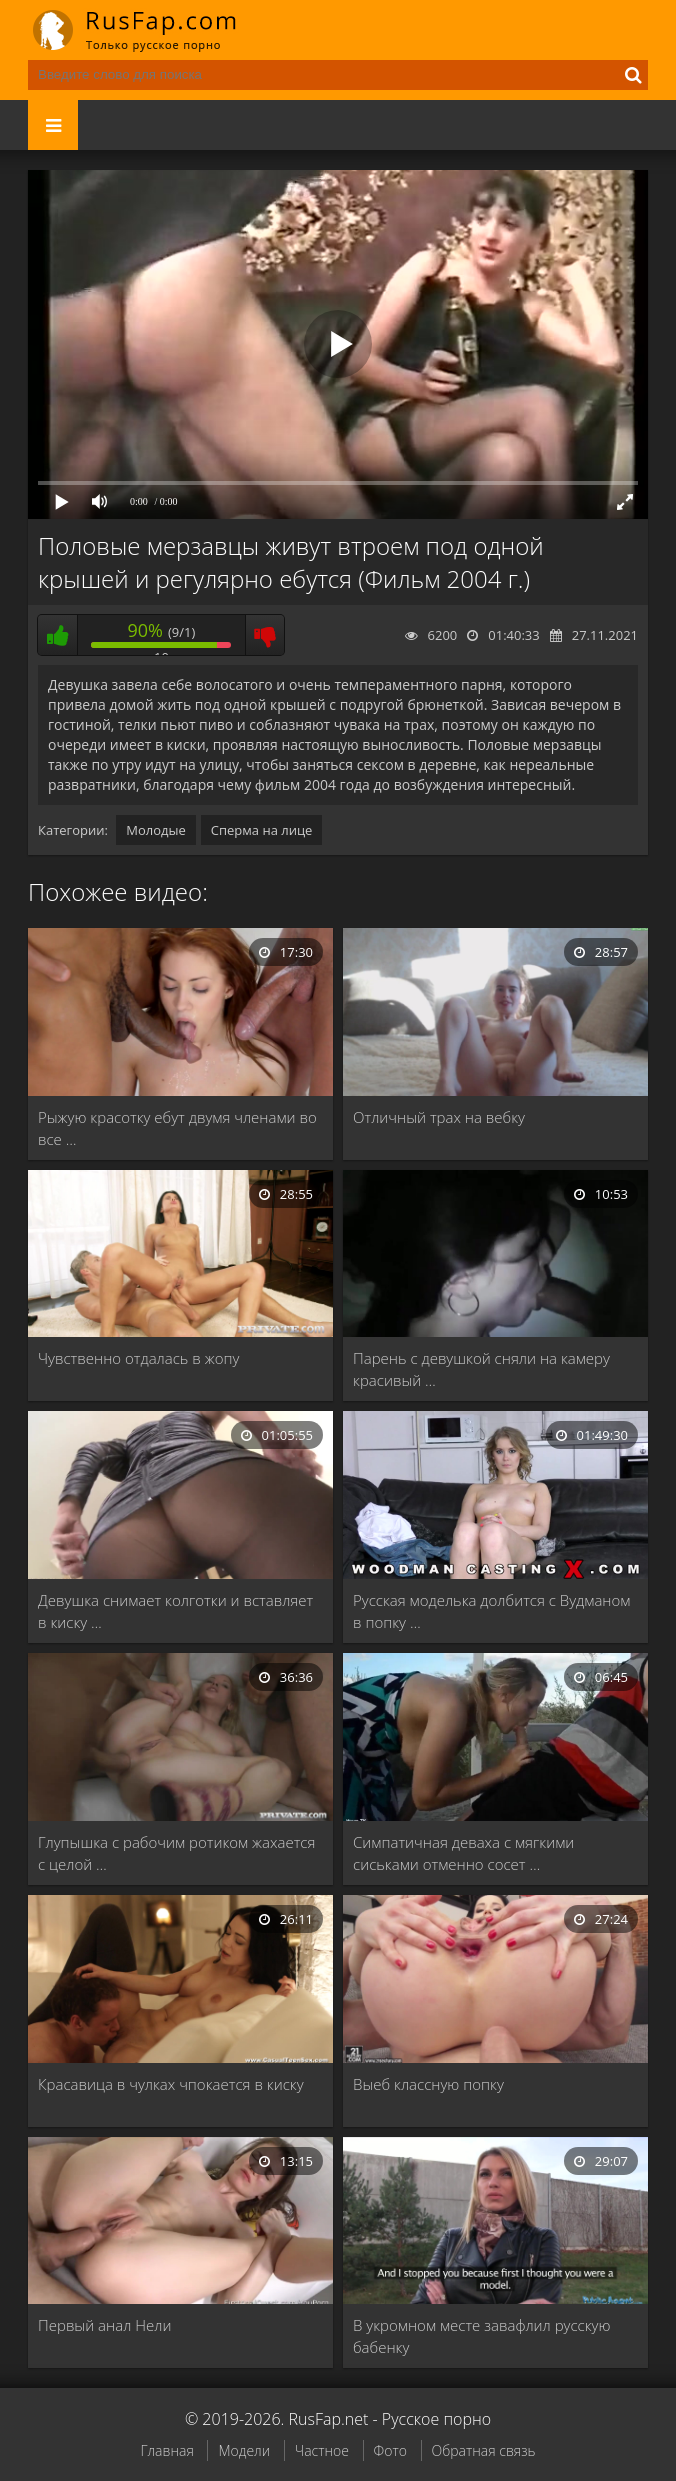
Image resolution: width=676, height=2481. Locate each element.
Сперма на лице (262, 830)
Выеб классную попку (428, 2084)
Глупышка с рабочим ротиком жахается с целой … (176, 1853)
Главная (166, 2450)
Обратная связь (484, 2450)
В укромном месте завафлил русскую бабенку (481, 2336)
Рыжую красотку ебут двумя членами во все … (177, 1128)
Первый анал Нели (104, 2325)
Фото (390, 2450)
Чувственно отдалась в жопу (138, 1358)
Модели (244, 2450)
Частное (322, 2450)
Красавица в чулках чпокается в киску (171, 2084)
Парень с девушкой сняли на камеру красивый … (481, 1369)
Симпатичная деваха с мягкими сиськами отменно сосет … (463, 1853)
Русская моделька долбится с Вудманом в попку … (491, 1611)
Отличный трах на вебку (439, 1117)
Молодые (156, 830)
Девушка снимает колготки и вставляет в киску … (175, 1611)
